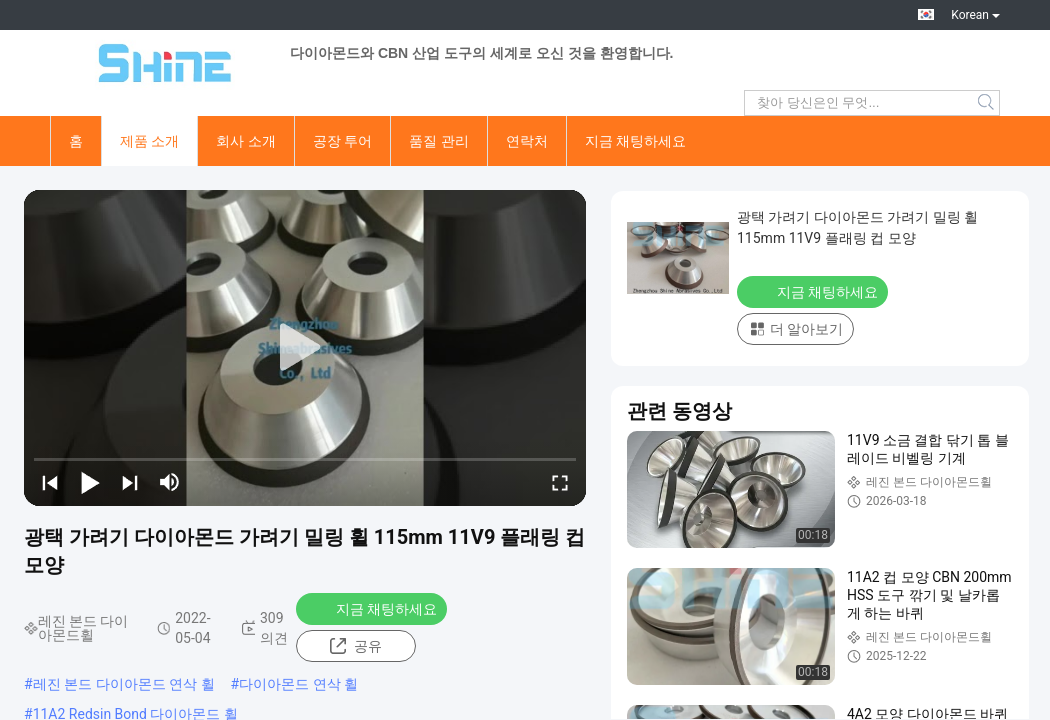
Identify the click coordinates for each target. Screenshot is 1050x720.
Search (987, 103)
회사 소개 (245, 141)
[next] (130, 482)
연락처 (527, 141)
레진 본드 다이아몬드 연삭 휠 (124, 684)
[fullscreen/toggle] (560, 482)
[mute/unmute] (170, 482)
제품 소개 (149, 141)
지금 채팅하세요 (635, 141)
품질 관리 (438, 141)
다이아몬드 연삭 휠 (298, 684)
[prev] (50, 482)
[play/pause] (90, 482)
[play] (305, 348)
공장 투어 (342, 141)
